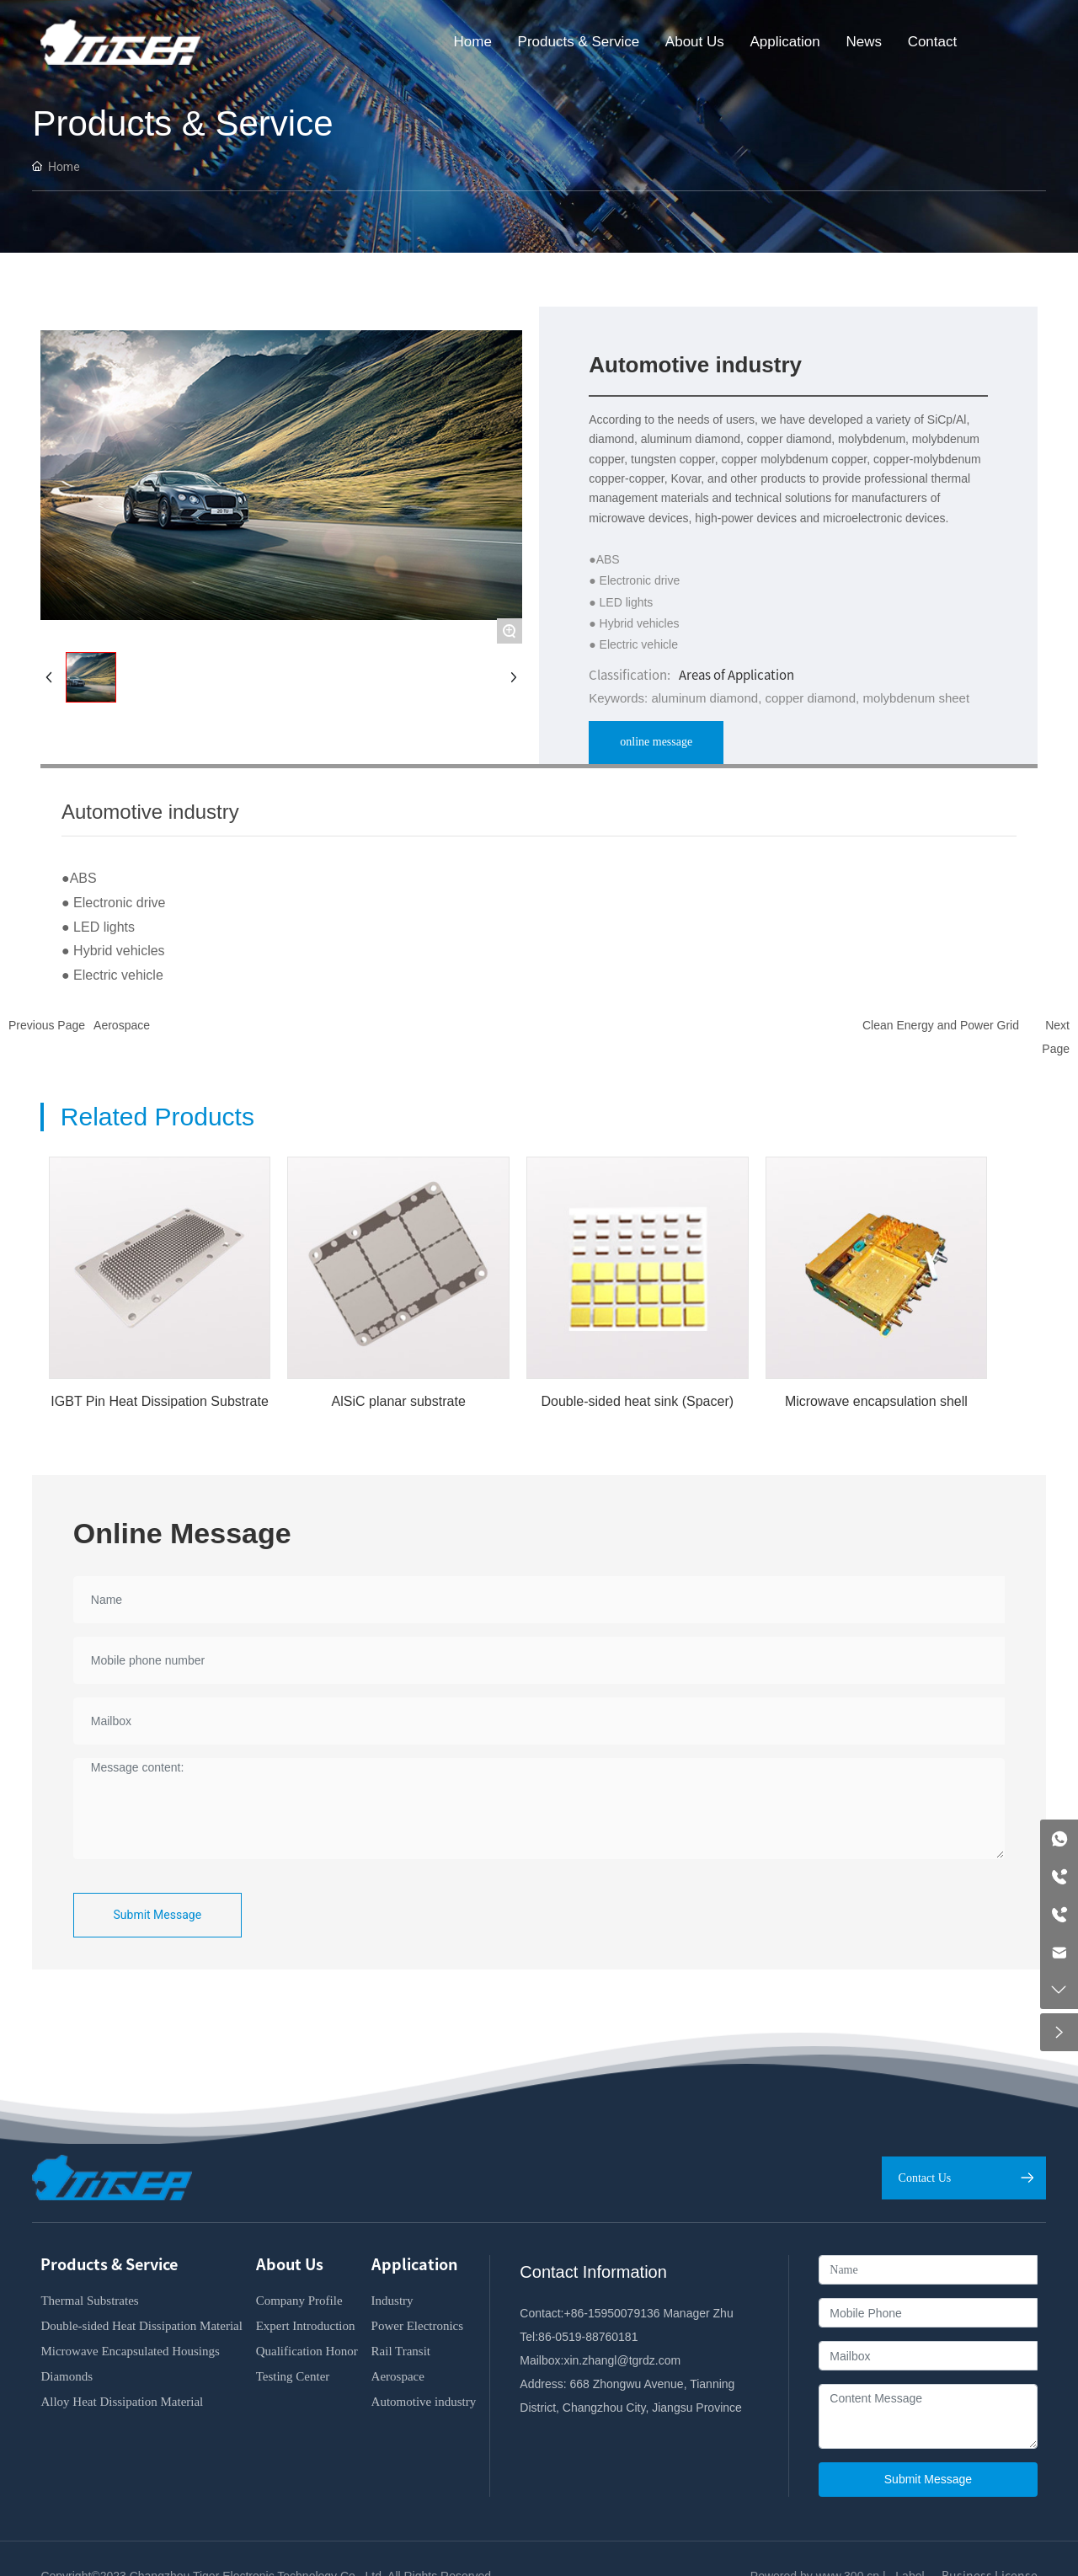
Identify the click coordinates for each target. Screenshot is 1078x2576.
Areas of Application (736, 675)
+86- (575, 2313)
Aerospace (121, 1025)
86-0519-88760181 (588, 2337)
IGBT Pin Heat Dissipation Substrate (160, 1401)
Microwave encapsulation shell (876, 1401)
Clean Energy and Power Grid (940, 1025)
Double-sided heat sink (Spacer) (638, 1401)
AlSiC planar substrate (399, 1401)
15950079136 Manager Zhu (661, 2313)
